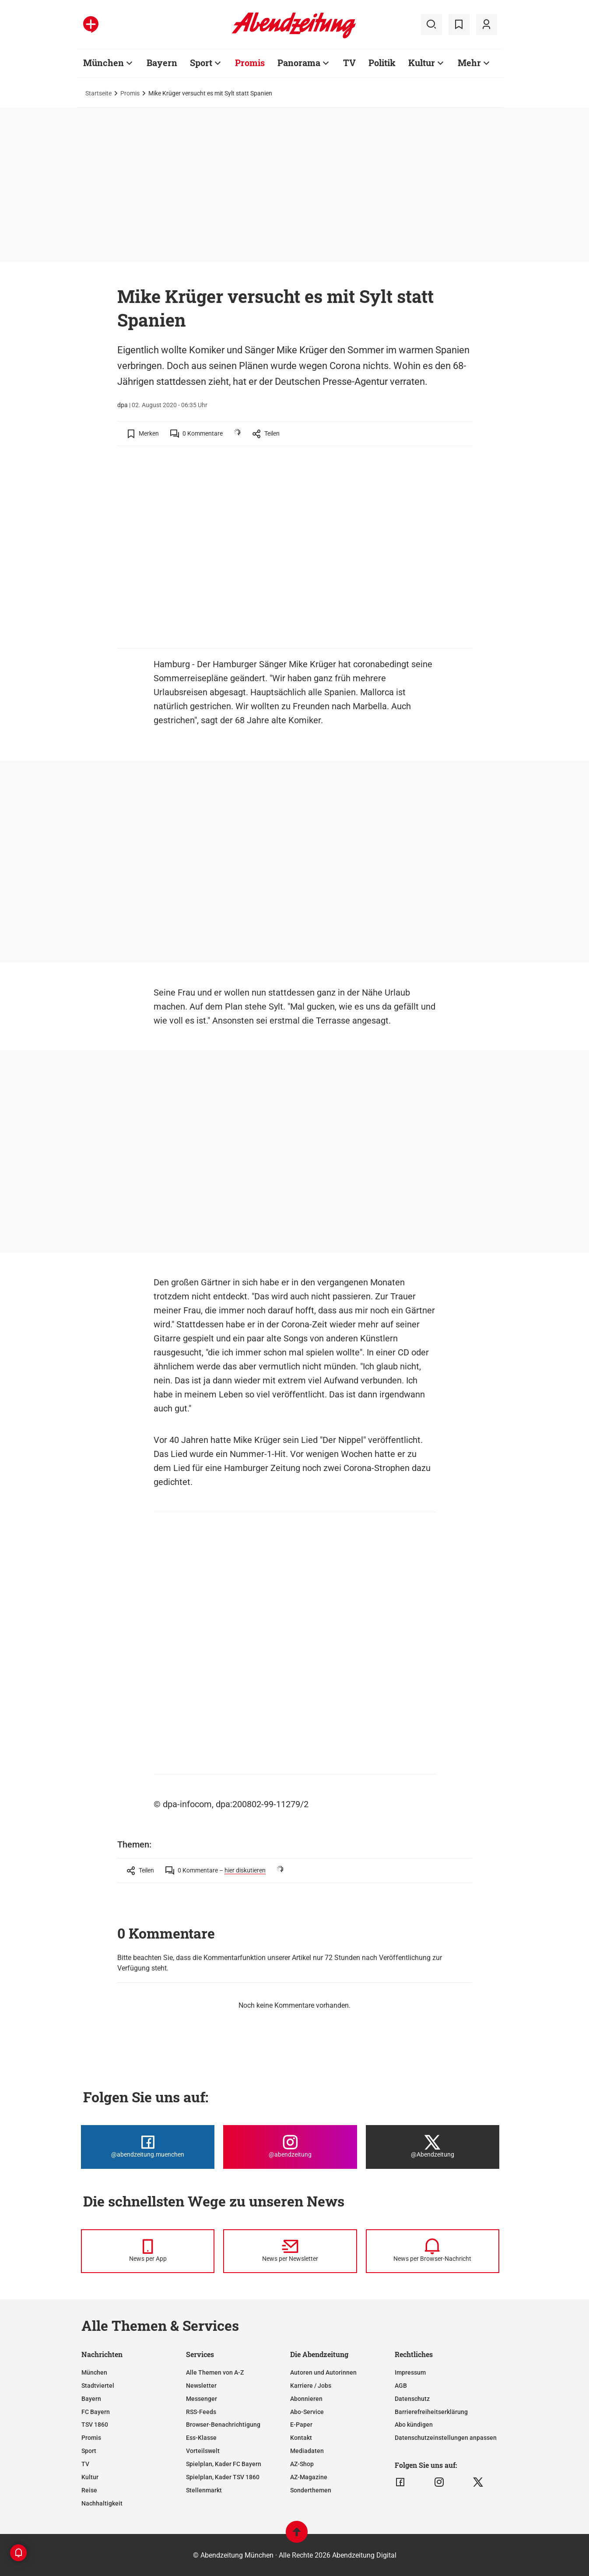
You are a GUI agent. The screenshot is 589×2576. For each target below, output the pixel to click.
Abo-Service (307, 2411)
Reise (89, 2490)
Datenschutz (412, 2398)
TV (85, 2463)
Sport (88, 2450)
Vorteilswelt (203, 2450)
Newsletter (201, 2385)
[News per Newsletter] (290, 2251)
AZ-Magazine (308, 2477)
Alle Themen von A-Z (215, 2372)
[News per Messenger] (147, 2251)
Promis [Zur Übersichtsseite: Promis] (250, 62)
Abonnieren (306, 2398)
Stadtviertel (97, 2385)
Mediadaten (307, 2450)
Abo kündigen (414, 2424)
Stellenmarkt (204, 2490)
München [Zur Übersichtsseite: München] (103, 62)
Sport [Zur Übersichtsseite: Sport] (201, 62)
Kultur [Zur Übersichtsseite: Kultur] (421, 62)
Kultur (89, 2477)
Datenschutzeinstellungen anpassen (446, 2437)
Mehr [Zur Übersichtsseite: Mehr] (469, 62)
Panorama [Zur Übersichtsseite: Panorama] (298, 62)
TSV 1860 (94, 2424)
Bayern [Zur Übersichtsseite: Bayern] (162, 62)
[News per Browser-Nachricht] (432, 2251)
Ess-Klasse (201, 2437)
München (94, 2372)
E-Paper (301, 2424)
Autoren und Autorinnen (323, 2372)
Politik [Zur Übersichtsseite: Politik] (382, 62)
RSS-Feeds (201, 2411)
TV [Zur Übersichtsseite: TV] (349, 62)
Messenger (201, 2398)
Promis (130, 93)
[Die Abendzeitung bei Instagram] (290, 2147)
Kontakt (301, 2437)
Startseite (98, 93)
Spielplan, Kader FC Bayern (223, 2463)
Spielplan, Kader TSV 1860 (222, 2477)
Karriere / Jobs (310, 2385)
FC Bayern (95, 2411)
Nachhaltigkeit (102, 2503)
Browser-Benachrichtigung (223, 2424)
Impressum (410, 2372)
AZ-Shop (302, 2463)
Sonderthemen (310, 2490)
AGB (401, 2385)
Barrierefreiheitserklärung (431, 2411)
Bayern (91, 2398)
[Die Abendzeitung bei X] (432, 2147)
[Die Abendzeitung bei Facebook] (147, 2147)
